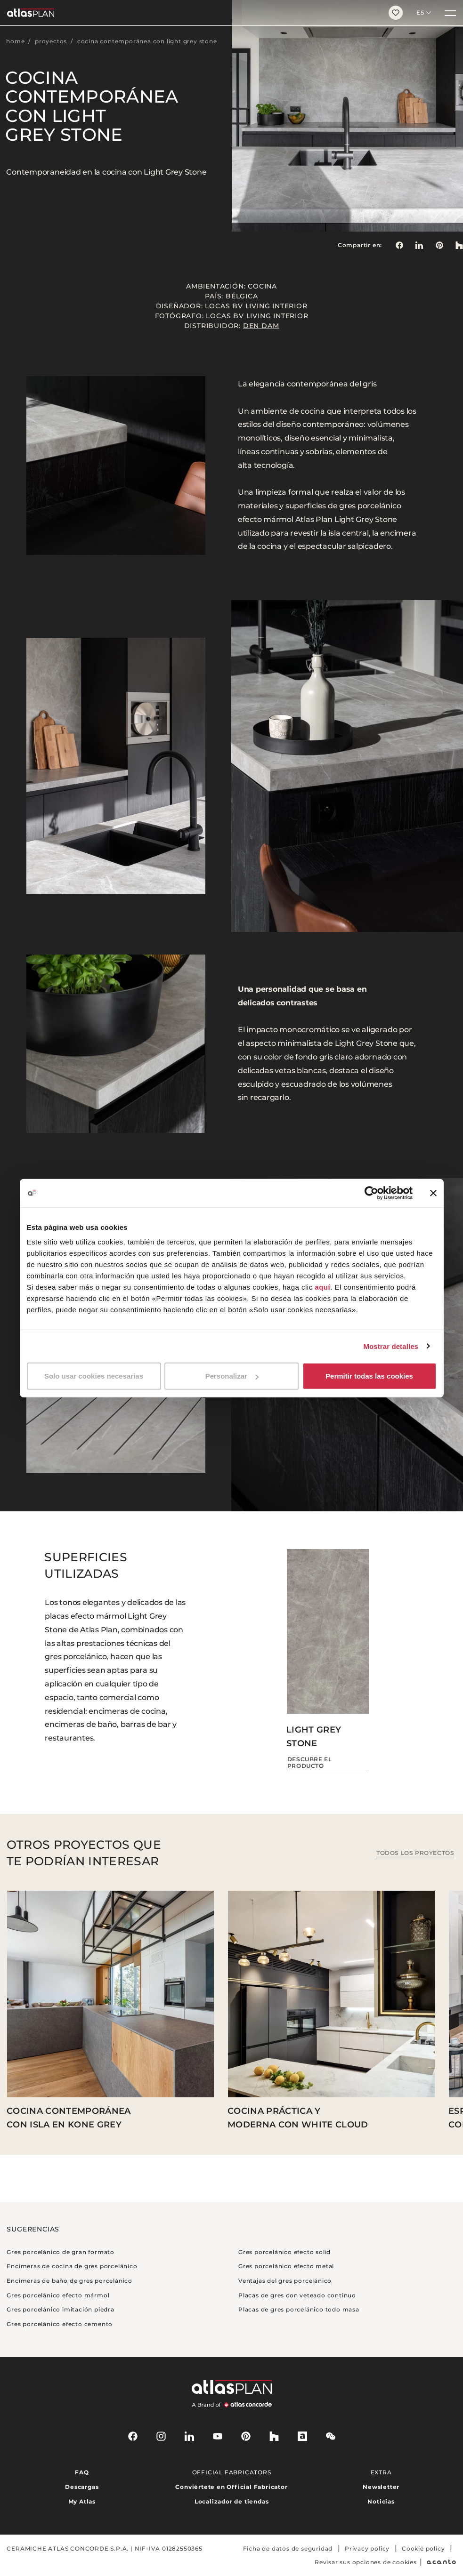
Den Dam (261, 325)
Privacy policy (367, 2548)
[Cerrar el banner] (433, 1192)
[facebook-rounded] (133, 2436)
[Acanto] (441, 2562)
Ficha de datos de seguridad (288, 2548)
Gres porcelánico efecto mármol (58, 2295)
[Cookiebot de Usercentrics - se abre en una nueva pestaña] (371, 1193)
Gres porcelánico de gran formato (60, 2251)
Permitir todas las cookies (369, 1376)
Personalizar (232, 1376)
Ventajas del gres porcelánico (285, 2280)
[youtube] (217, 2436)
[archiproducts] (302, 2436)
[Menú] (450, 13)
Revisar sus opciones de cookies (366, 2562)
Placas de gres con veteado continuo (297, 2295)
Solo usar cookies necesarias (93, 1376)
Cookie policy (423, 2548)
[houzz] (274, 2436)
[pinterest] (246, 2436)
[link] (439, 245)
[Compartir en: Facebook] (399, 245)
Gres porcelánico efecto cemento (60, 2323)
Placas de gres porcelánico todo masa (298, 2309)
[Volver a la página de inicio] (191, 12)
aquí (322, 1287)
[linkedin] (189, 2436)
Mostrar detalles (390, 1346)
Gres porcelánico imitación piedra (60, 2309)
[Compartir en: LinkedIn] (419, 245)
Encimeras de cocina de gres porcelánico (72, 2266)
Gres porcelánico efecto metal (286, 2266)
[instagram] (161, 2436)
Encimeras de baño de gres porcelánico (69, 2280)
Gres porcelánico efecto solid (284, 2251)
